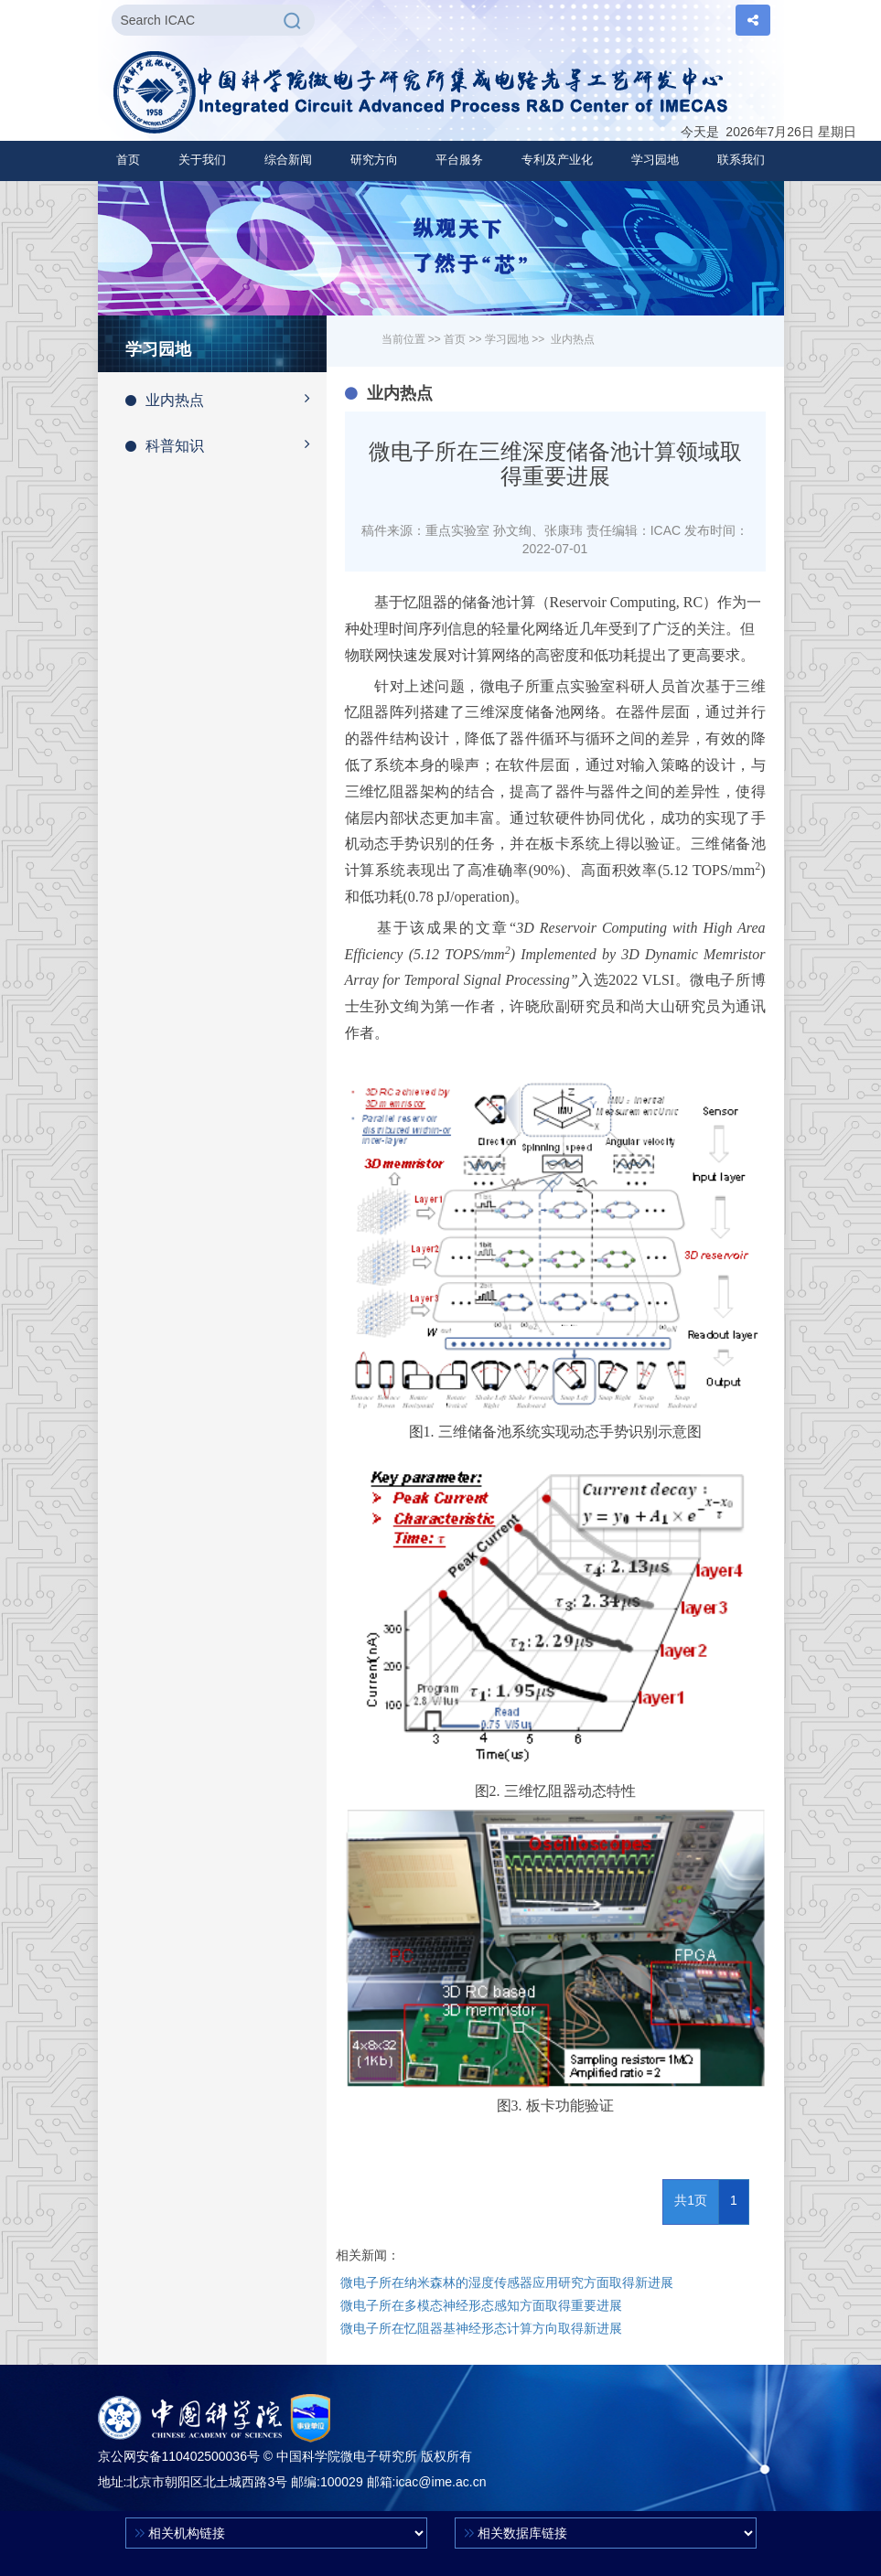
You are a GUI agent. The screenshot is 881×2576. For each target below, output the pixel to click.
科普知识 (226, 444)
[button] (202, 160)
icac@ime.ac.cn (440, 2481)
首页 (128, 159)
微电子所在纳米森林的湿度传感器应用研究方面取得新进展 (506, 2282)
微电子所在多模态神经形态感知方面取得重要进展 (481, 2305)
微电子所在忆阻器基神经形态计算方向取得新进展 (481, 2328)
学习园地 (507, 339)
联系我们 (741, 159)
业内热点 (226, 399)
